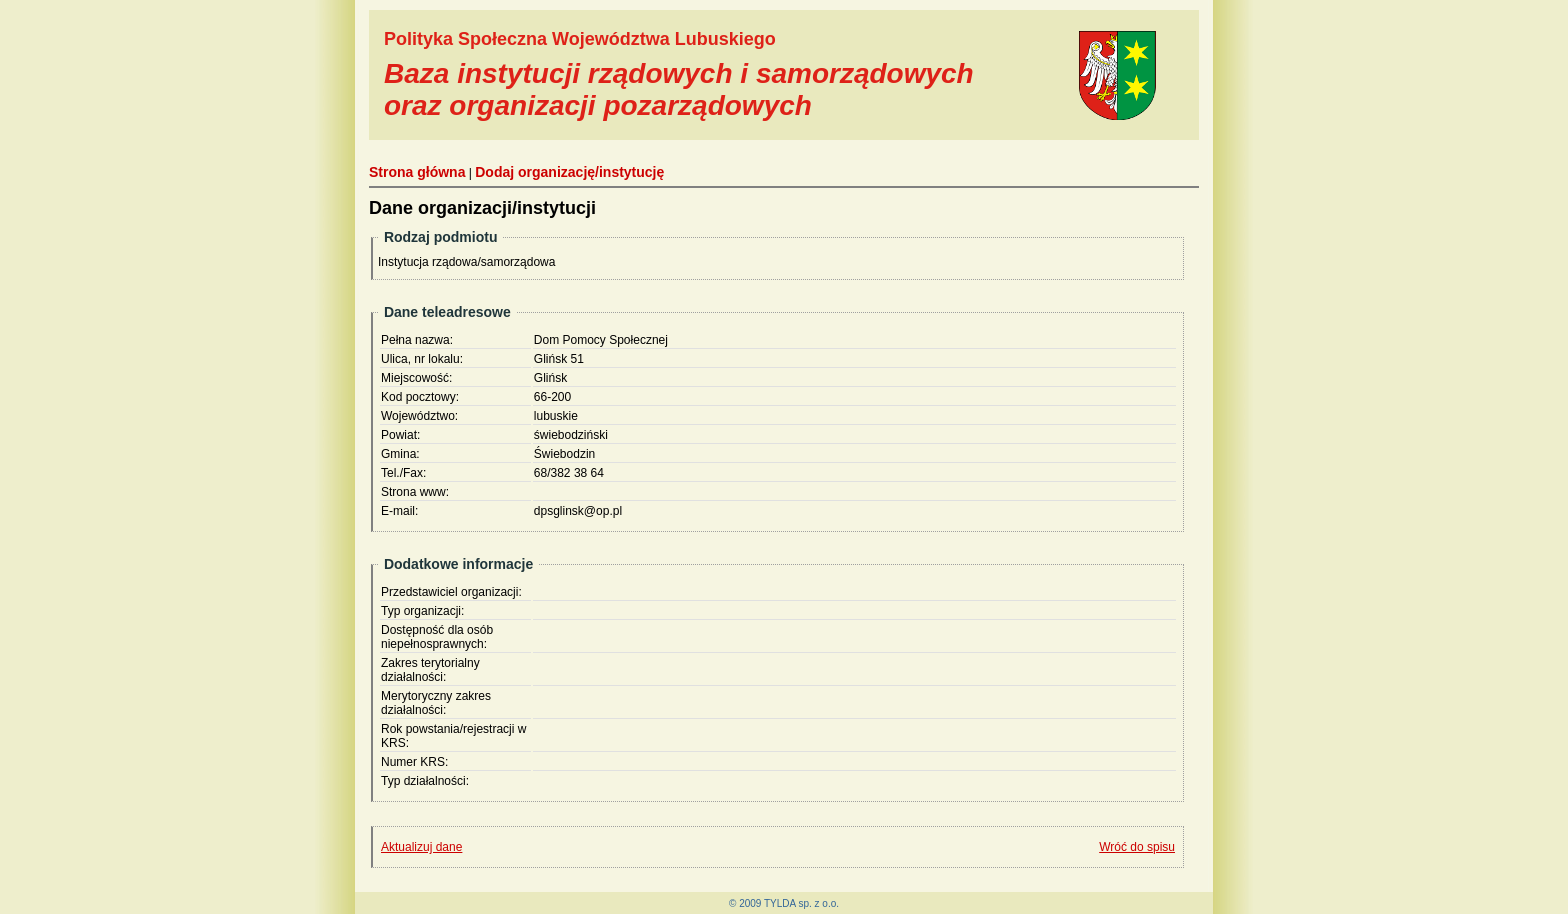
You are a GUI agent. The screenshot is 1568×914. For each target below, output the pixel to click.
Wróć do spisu (1137, 847)
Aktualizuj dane (421, 847)
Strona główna (417, 172)
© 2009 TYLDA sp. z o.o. (784, 903)
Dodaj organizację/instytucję (569, 172)
